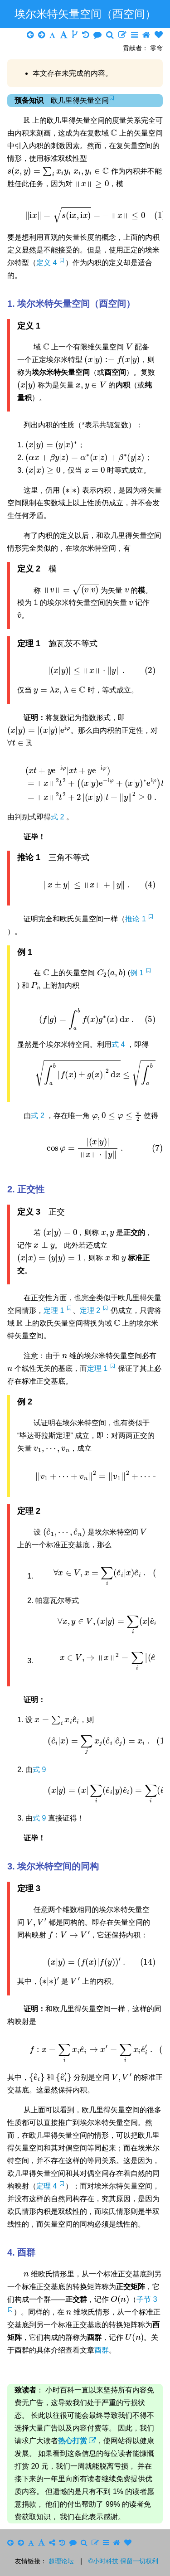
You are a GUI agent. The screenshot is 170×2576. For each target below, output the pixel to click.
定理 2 (91, 1310)
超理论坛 (61, 2561)
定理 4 (47, 2186)
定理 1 (55, 1310)
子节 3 (146, 2299)
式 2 (58, 817)
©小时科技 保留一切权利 (123, 2561)
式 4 (119, 1044)
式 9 (39, 1769)
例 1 (138, 973)
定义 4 (47, 262)
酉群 (101, 2350)
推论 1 (136, 919)
